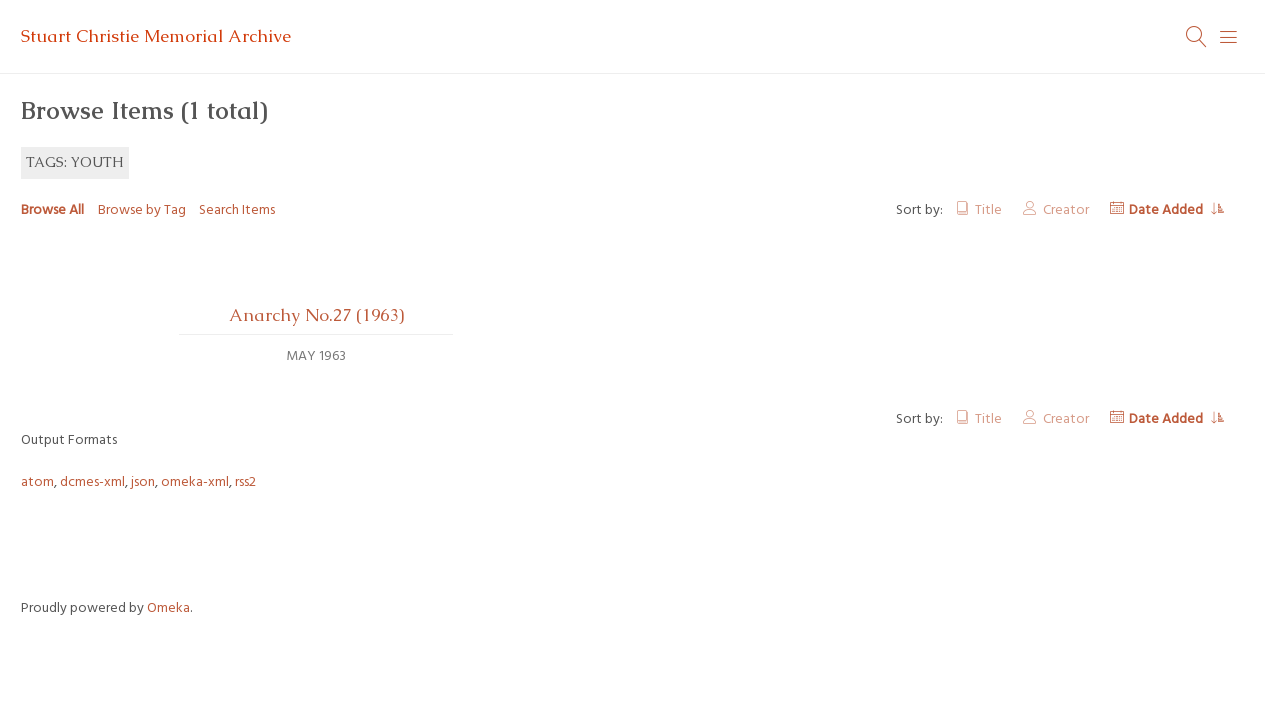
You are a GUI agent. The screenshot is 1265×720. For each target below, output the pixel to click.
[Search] (1197, 37)
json (143, 482)
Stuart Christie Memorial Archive (156, 36)
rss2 (245, 482)
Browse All (52, 210)
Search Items (237, 210)
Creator (1066, 210)
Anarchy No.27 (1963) (316, 315)
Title (988, 210)
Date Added (1167, 210)
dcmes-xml (92, 482)
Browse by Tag (142, 210)
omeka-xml (195, 482)
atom (37, 482)
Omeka (168, 608)
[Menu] (1229, 37)
